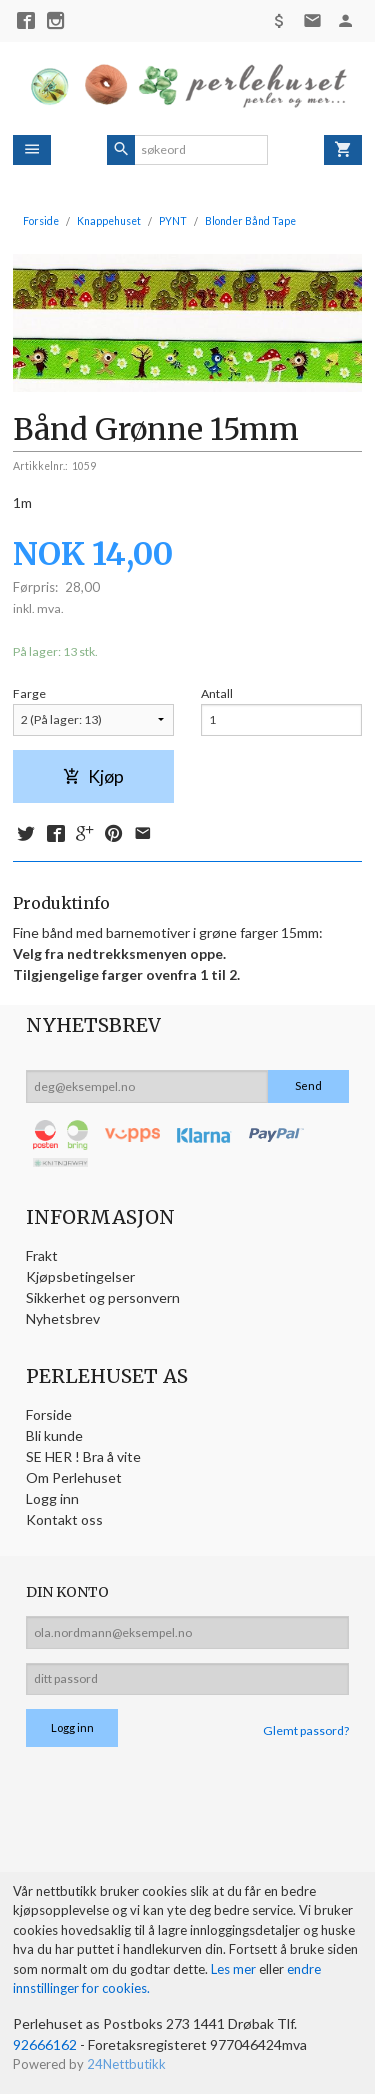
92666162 (45, 2044)
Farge (29, 693)
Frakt (42, 1255)
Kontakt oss (64, 1519)
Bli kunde (54, 1435)
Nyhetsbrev (63, 1318)
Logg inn (52, 1498)
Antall (217, 693)
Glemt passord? (306, 1730)
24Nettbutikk (126, 2064)
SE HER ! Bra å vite (83, 1456)
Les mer (235, 1969)
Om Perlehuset (74, 1477)
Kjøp (93, 776)
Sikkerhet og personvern (103, 1297)
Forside (41, 221)
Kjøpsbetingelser (80, 1276)
